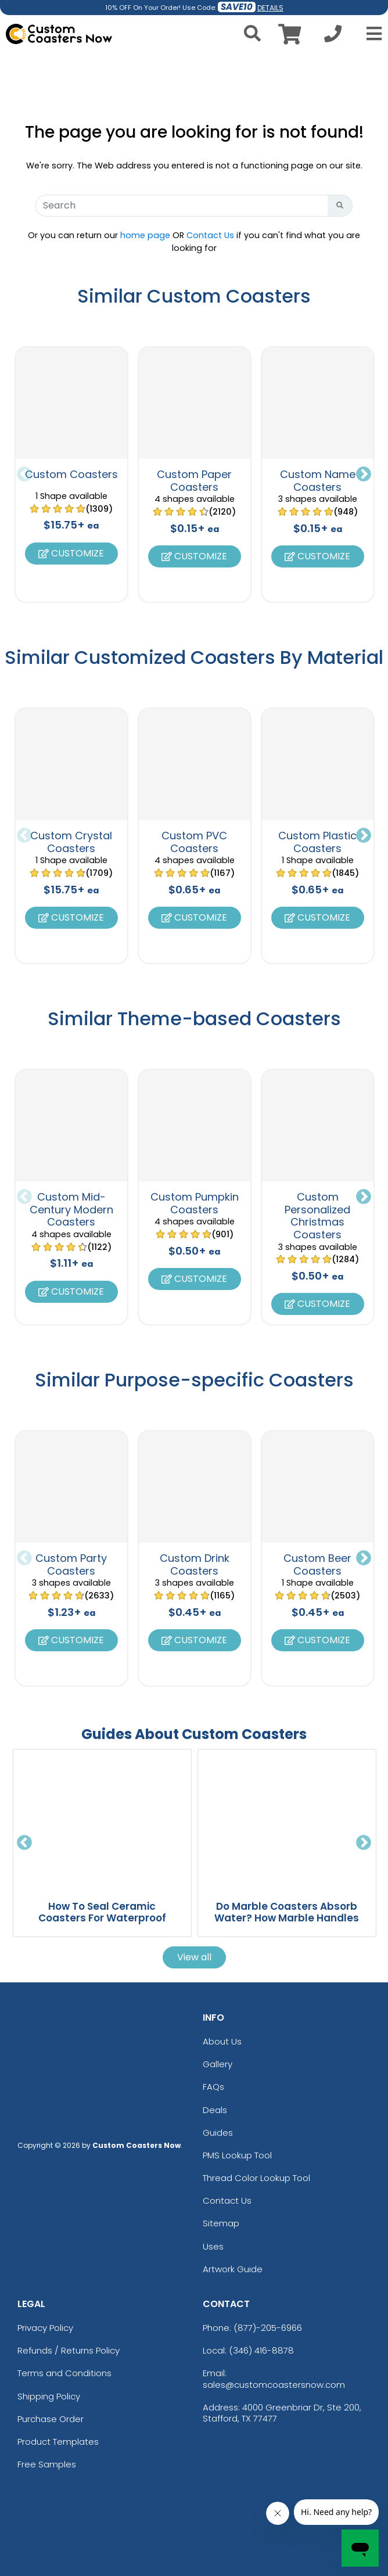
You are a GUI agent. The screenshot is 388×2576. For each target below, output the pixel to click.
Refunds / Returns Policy (68, 2350)
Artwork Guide (233, 2269)
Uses (213, 2246)
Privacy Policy (45, 2328)
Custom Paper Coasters (194, 480)
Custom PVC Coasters (194, 842)
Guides (218, 2132)
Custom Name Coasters (317, 480)
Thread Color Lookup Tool (256, 2178)
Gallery (217, 2064)
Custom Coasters (71, 474)
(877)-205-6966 (267, 2328)
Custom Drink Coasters (194, 1564)
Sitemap (221, 2223)
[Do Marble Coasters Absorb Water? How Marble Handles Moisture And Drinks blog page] (287, 1819)
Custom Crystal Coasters (71, 842)
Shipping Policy (48, 2396)
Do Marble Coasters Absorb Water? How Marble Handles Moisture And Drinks (286, 1917)
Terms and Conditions (64, 2373)
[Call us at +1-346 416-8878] (333, 37)
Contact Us (210, 235)
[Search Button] (340, 206)
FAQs (213, 2087)
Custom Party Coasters (71, 1564)
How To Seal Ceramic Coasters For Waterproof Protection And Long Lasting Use (102, 1923)
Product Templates (58, 2441)
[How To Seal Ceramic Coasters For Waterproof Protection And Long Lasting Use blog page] (102, 1819)
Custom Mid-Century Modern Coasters (71, 1209)
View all (194, 1957)
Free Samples (46, 2464)
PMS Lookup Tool (237, 2155)
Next (363, 474)
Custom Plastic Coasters (317, 842)
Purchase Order (50, 2419)
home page (145, 235)
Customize (71, 553)
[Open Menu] (370, 33)
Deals (215, 2110)
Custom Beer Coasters (317, 1564)
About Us (222, 2041)
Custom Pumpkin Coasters (194, 1203)
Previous (24, 474)
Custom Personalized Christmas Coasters (317, 1216)
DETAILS (270, 8)
